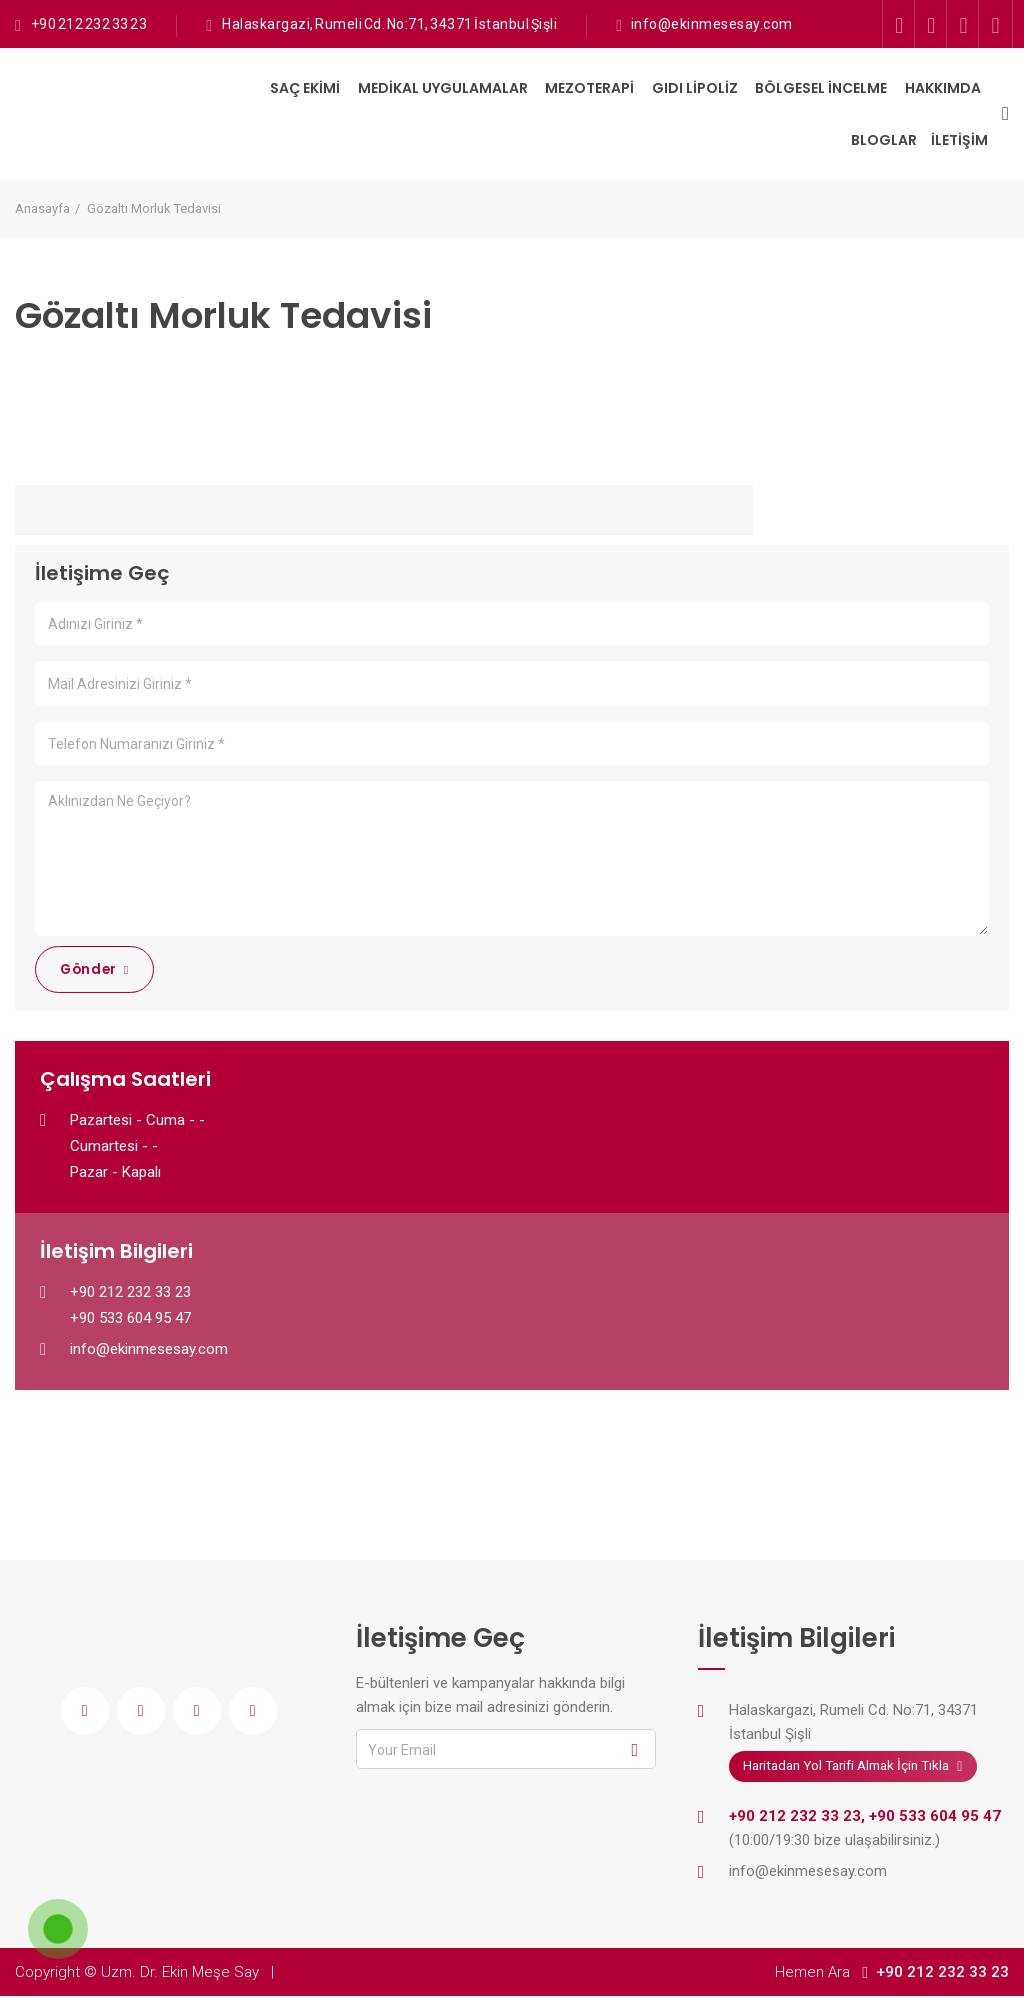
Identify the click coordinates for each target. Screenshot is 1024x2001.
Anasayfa (42, 208)
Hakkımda (943, 88)
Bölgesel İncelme (821, 88)
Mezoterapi (589, 88)
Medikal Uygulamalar (443, 88)
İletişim (959, 140)
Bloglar (884, 140)
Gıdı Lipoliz (695, 88)
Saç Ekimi (305, 88)
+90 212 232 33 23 (88, 24)
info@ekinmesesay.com (712, 24)
